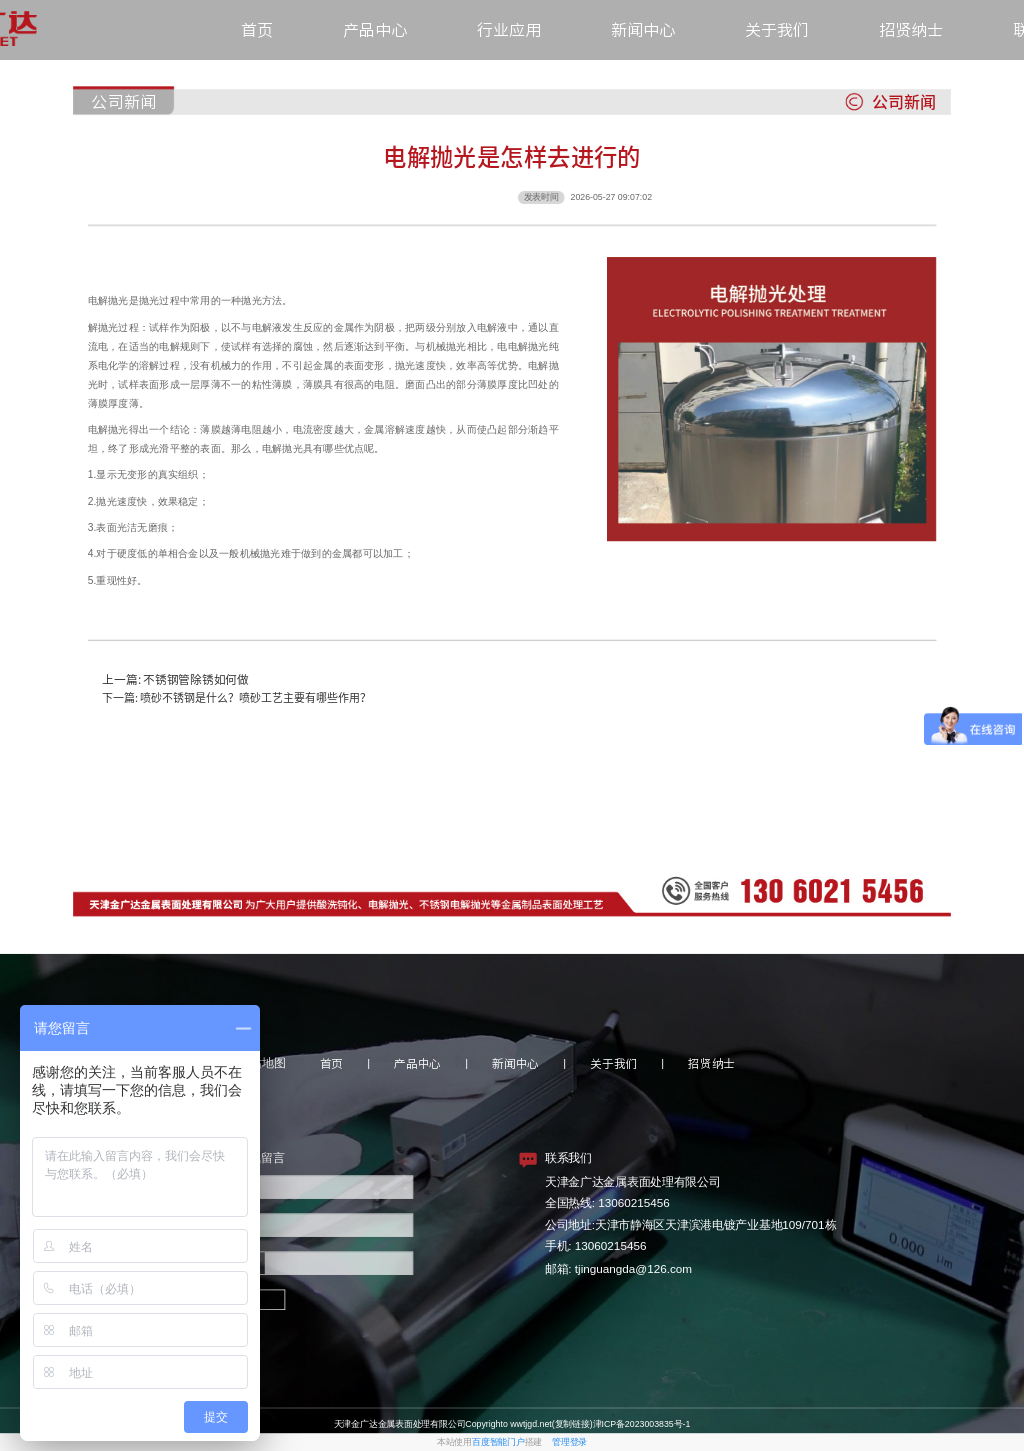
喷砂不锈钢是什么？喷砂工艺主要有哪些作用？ (255, 698)
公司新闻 (123, 102)
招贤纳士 (911, 30)
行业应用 (509, 30)
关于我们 (777, 30)
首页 (257, 30)
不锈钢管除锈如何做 (195, 679)
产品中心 (375, 30)
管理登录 (569, 1442)
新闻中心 (643, 30)
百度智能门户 (498, 1442)
